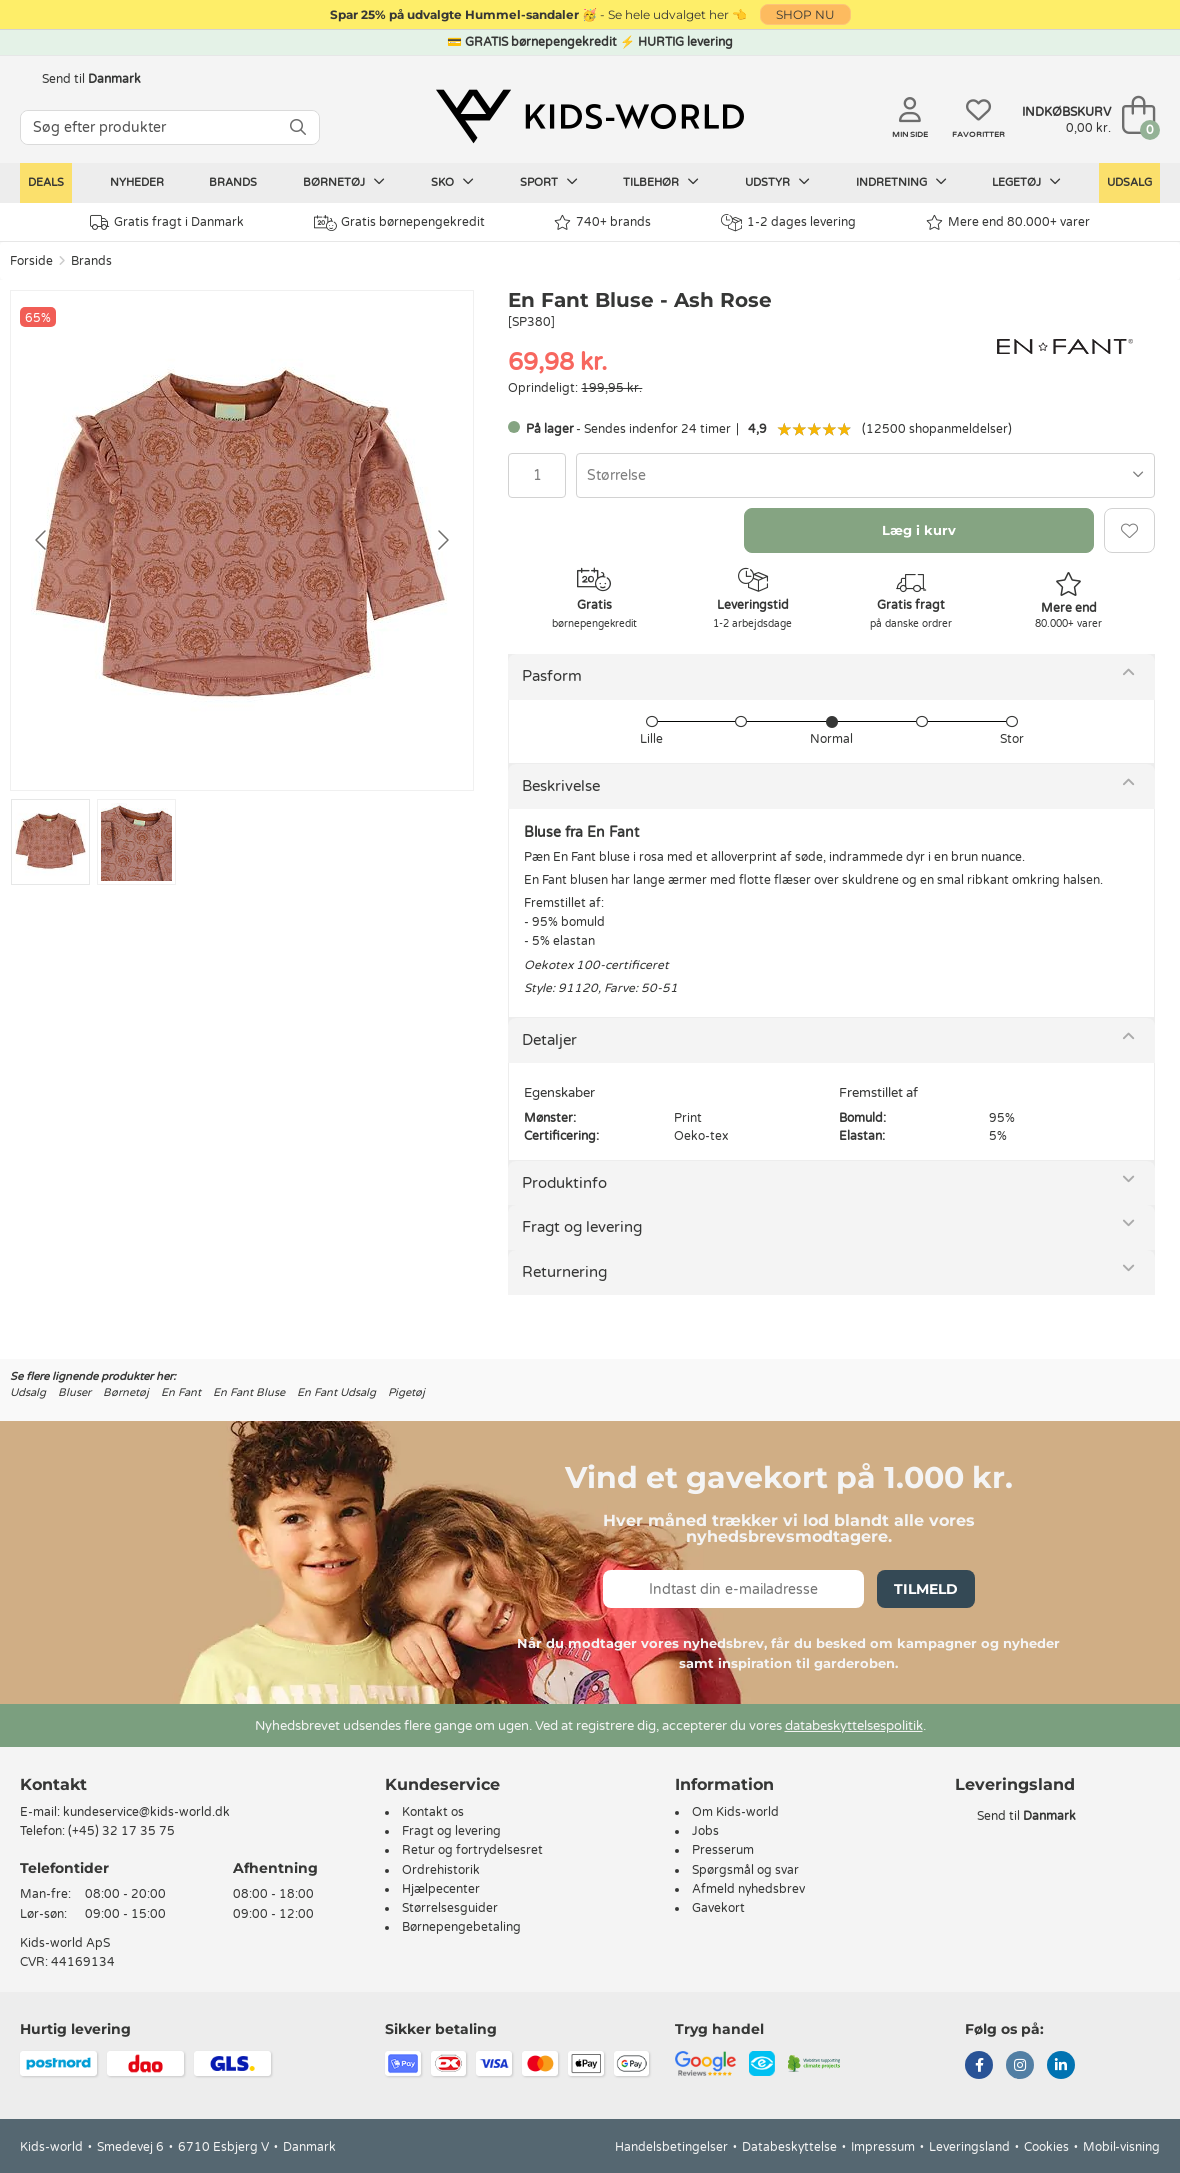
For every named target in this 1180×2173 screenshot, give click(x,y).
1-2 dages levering (788, 222)
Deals (46, 182)
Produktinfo (564, 1183)
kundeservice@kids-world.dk (146, 1812)
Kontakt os (433, 1812)
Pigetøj (406, 1392)
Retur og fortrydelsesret (472, 1850)
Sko (452, 182)
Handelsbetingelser (671, 2147)
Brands (233, 182)
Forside (31, 261)
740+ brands (602, 222)
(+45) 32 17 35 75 (121, 1831)
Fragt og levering (582, 1227)
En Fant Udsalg (336, 1392)
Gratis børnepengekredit (399, 223)
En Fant (181, 1392)
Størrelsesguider (450, 1908)
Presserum (723, 1850)
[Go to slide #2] (136, 842)
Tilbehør (661, 182)
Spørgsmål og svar (745, 1870)
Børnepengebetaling (461, 1927)
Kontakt (53, 1784)
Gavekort (718, 1908)
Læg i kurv (919, 530)
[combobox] (865, 475)
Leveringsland (969, 2147)
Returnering (564, 1272)
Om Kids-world (735, 1812)
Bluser (74, 1392)
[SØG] (298, 127)
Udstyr (777, 182)
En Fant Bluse (249, 1392)
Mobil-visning (1121, 2147)
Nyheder (137, 182)
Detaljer (549, 1040)
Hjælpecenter (441, 1889)
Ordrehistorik (441, 1870)
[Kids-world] (590, 117)
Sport (549, 182)
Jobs (705, 1831)
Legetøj (1026, 182)
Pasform (552, 676)
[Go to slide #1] (50, 842)
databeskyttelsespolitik (854, 1726)
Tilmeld (926, 1589)
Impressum (883, 2147)
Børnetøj (344, 182)
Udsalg (1129, 182)
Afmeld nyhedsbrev (748, 1889)
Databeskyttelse (789, 2147)
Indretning (901, 182)
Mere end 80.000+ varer (1008, 222)
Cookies (1046, 2147)
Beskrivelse (561, 786)
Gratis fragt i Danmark (167, 222)
